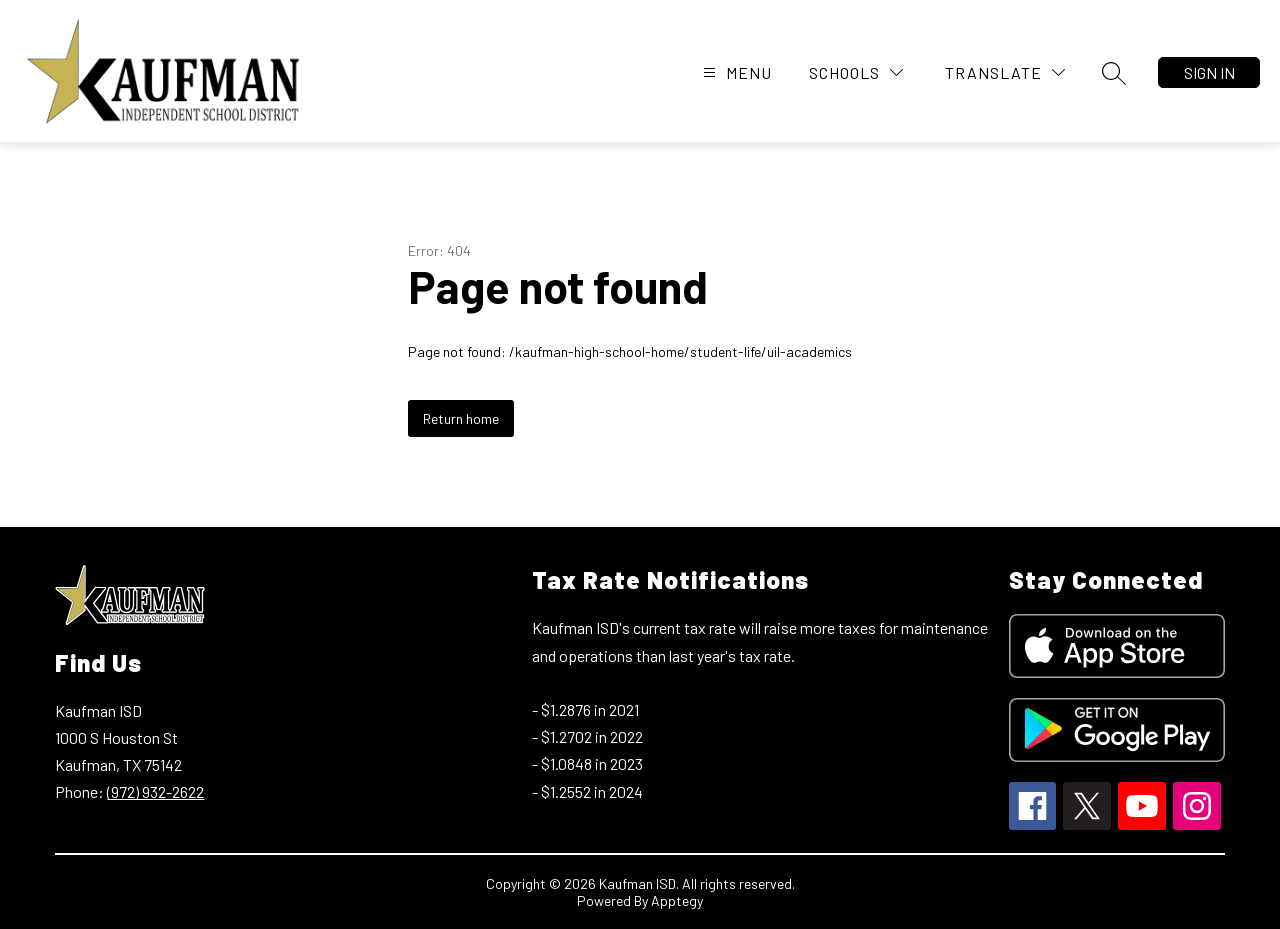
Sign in (1209, 72)
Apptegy (677, 900)
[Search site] (1114, 73)
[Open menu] (735, 72)
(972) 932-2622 (155, 791)
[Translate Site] (1005, 72)
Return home (461, 418)
